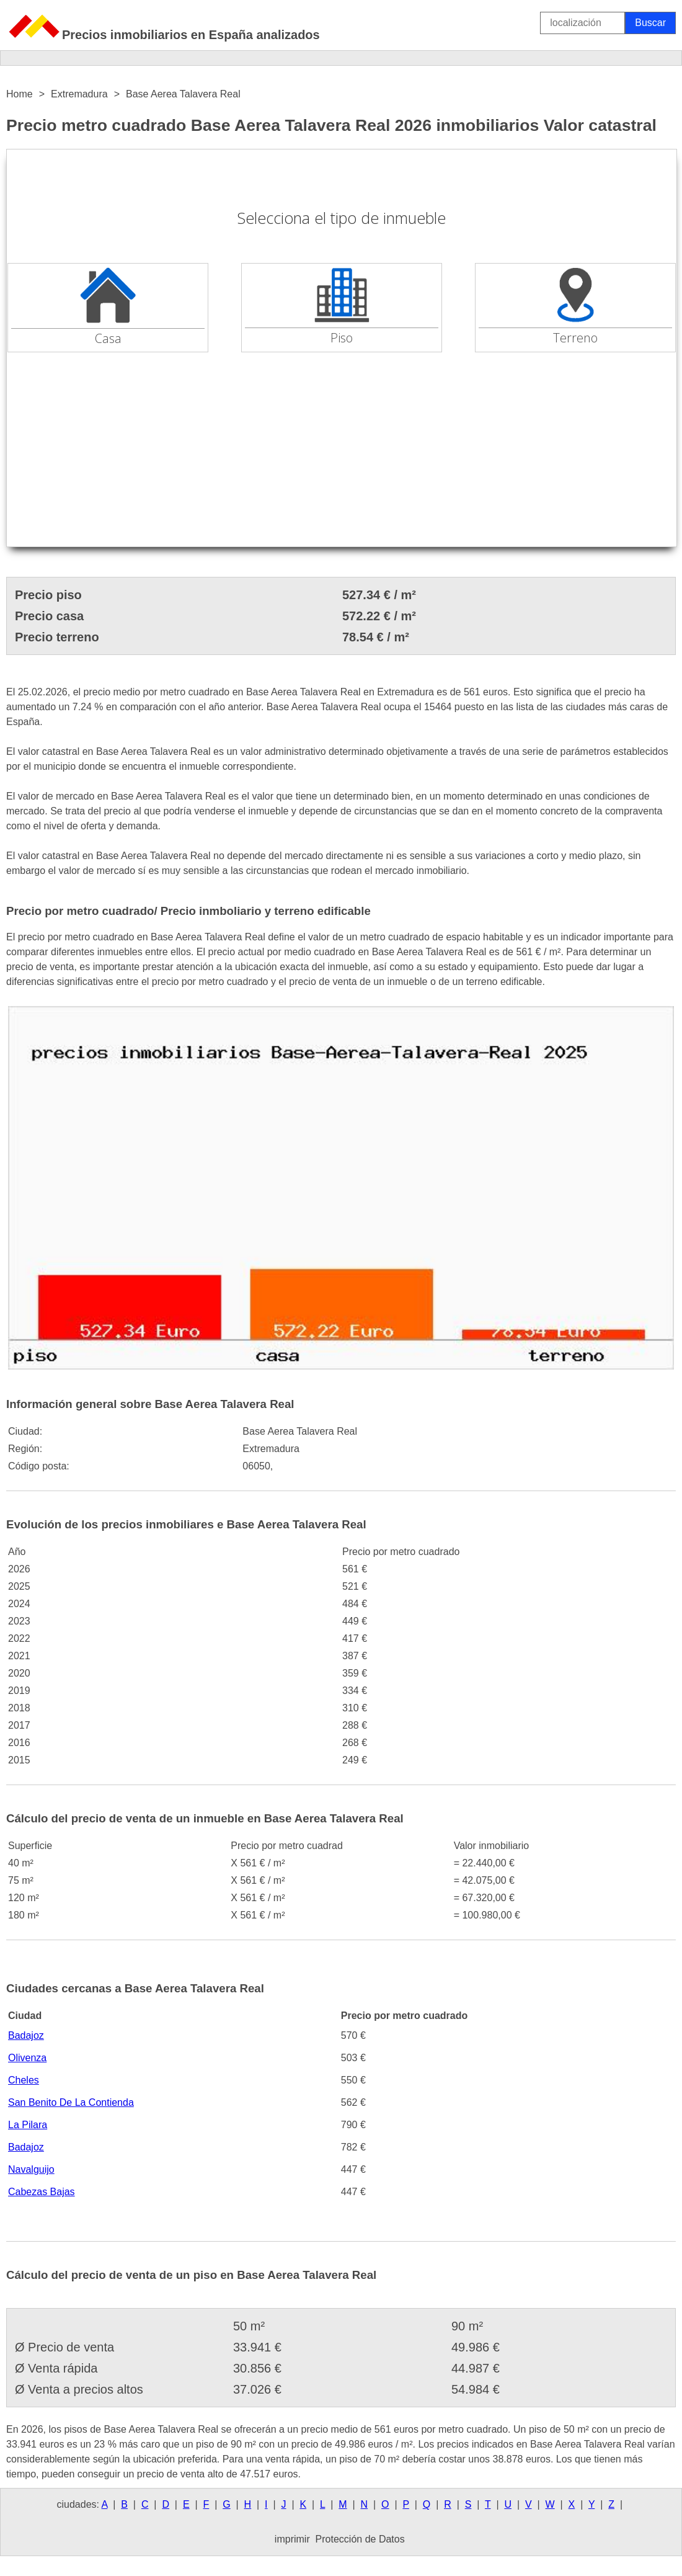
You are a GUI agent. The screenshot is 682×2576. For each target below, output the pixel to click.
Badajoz (26, 2035)
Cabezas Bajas (41, 2191)
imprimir (292, 2539)
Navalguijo (31, 2169)
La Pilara (27, 2124)
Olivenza (27, 2057)
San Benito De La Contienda (71, 2102)
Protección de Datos (360, 2539)
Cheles (23, 2080)
